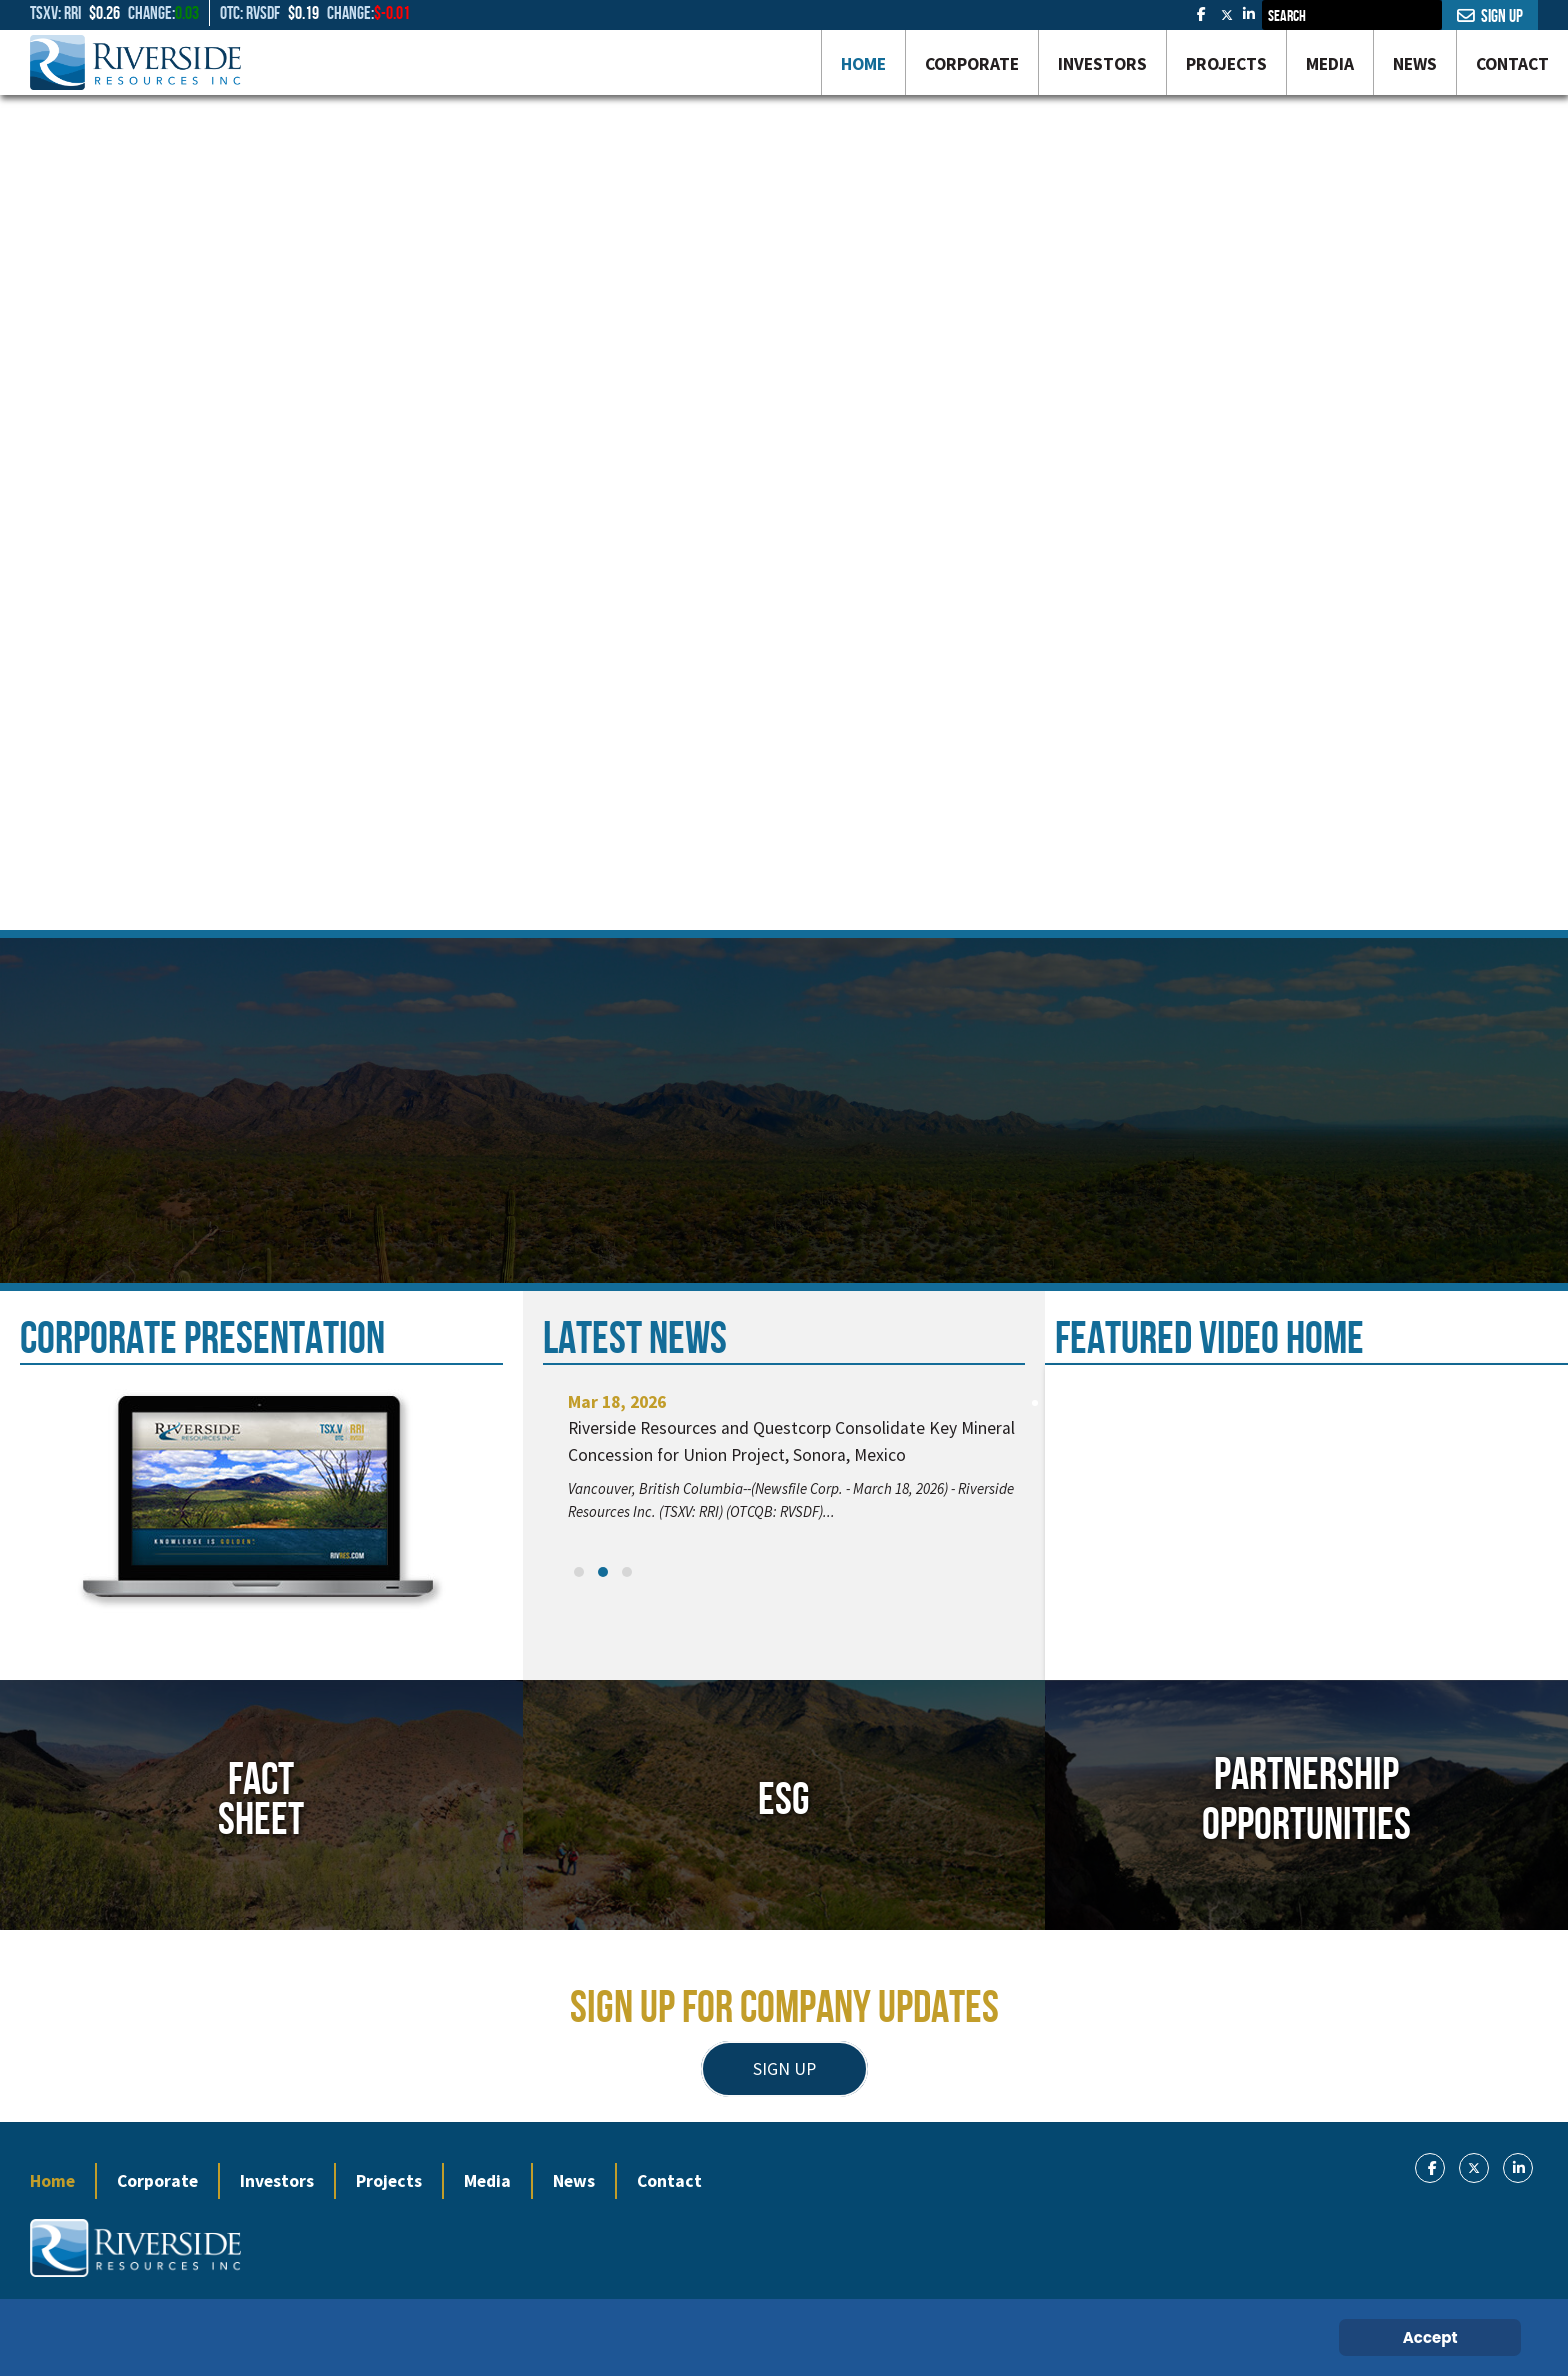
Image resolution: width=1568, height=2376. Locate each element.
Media (487, 2181)
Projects (389, 2181)
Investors (277, 2181)
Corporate (157, 2181)
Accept (1430, 2337)
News (574, 2181)
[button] (579, 1572)
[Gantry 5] (135, 62)
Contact (669, 2181)
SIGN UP (784, 2069)
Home (52, 2181)
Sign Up (1490, 16)
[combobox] (1352, 15)
